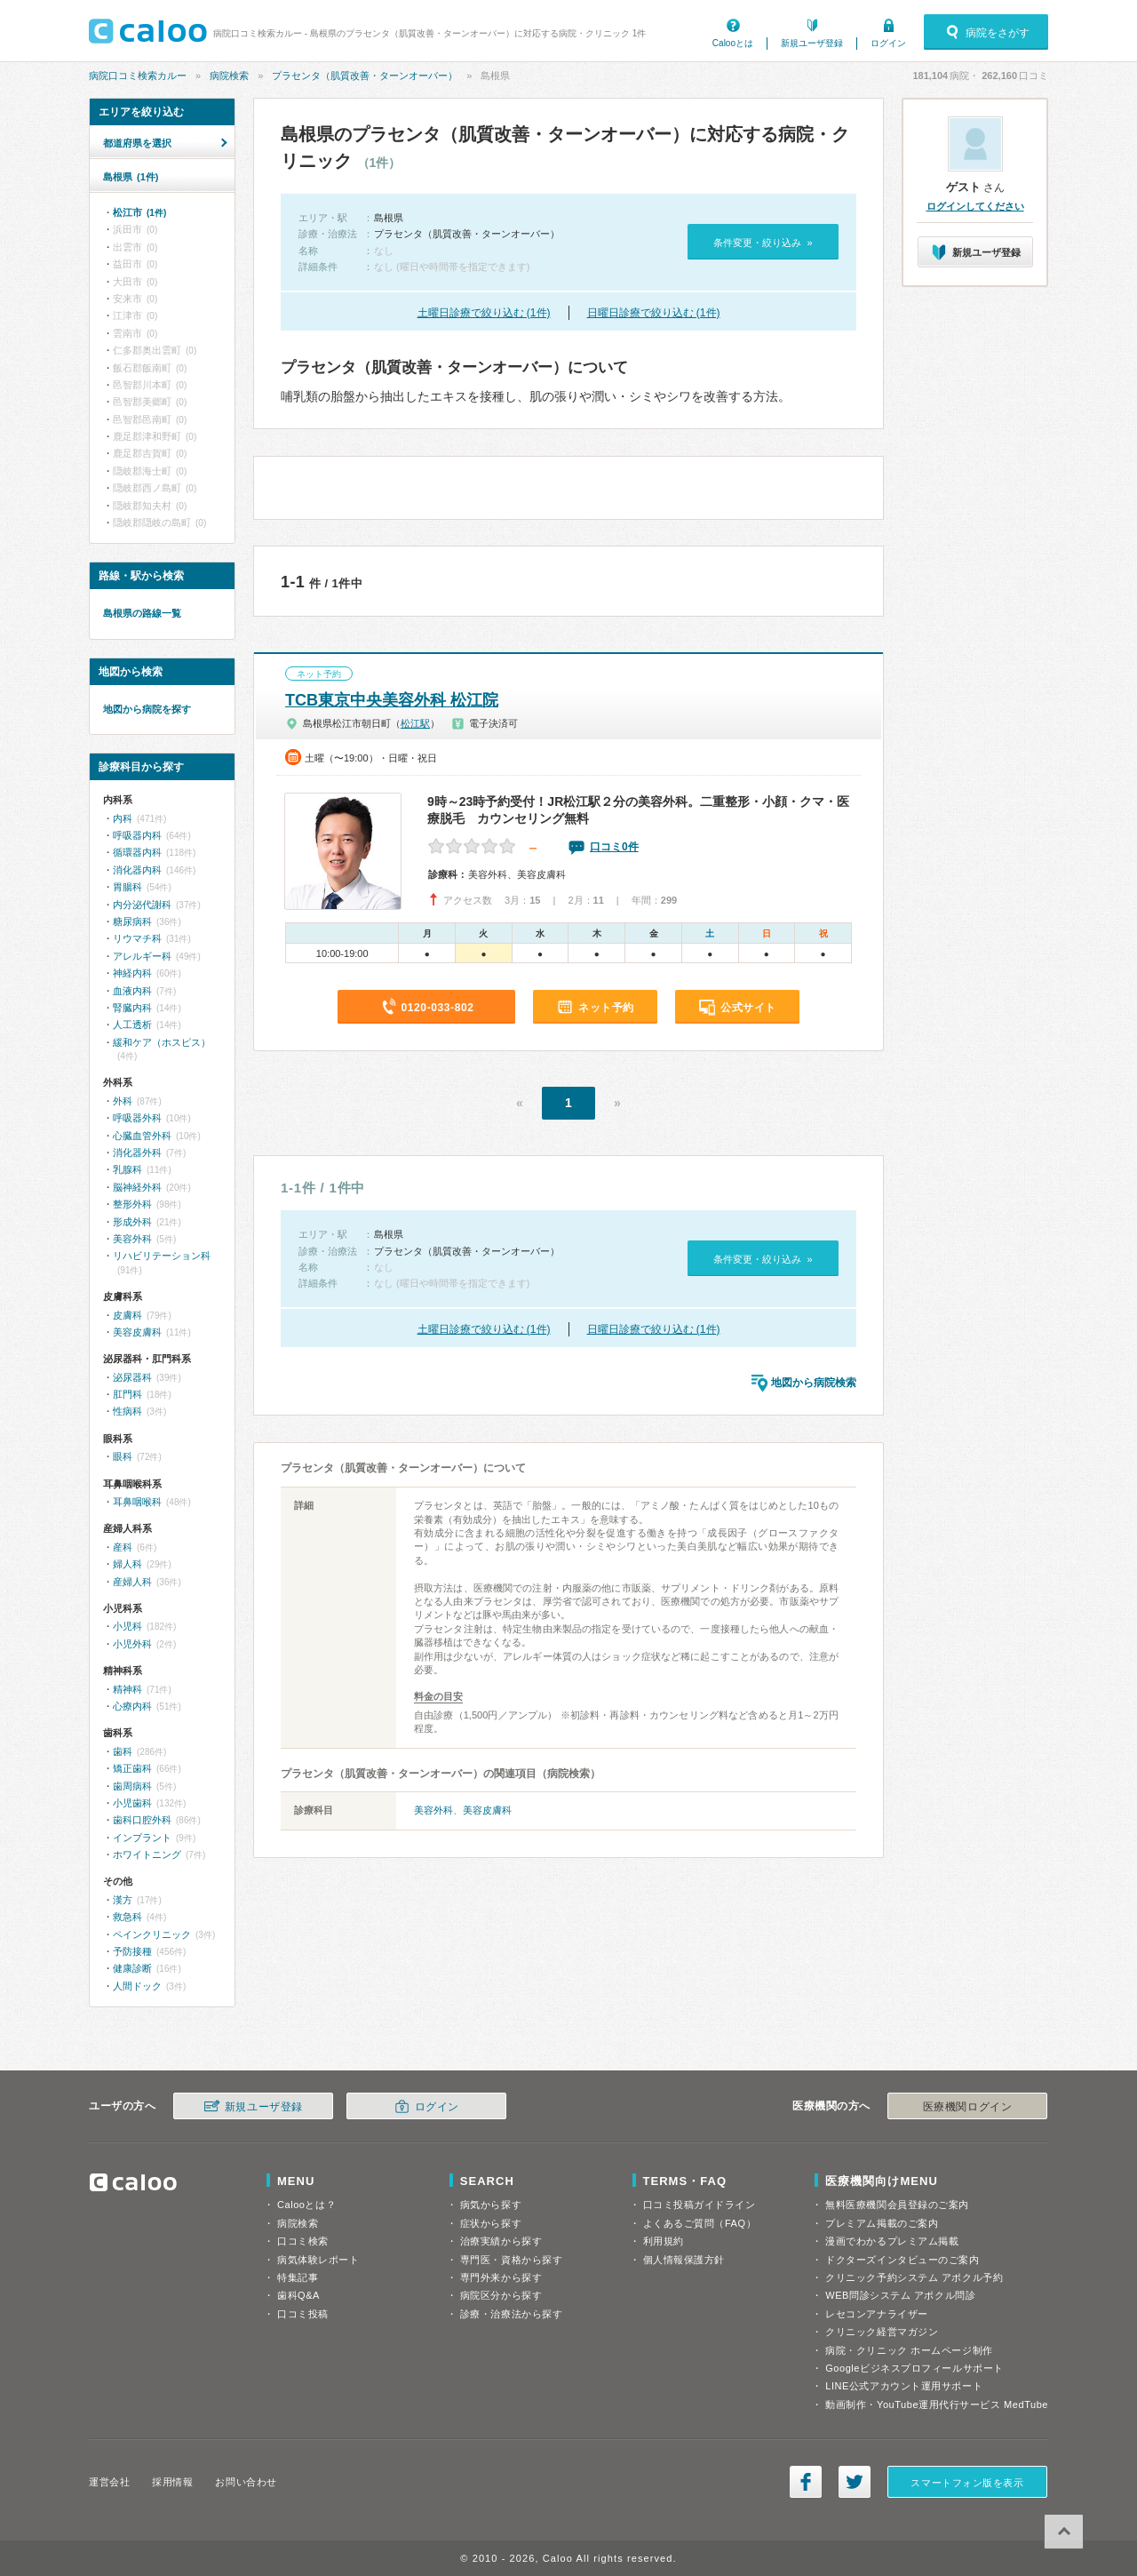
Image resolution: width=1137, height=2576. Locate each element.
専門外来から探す (501, 2277)
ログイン (888, 43)
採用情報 (172, 2481)
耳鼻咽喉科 (137, 1501)
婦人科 (127, 1564)
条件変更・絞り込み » (762, 242)
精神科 (127, 1689)
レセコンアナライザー (876, 2314)
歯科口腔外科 (142, 1819)
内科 (122, 818)
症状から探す (490, 2223)
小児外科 (132, 1644)
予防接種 (132, 1951)
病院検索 (229, 75)
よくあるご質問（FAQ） (700, 2223)
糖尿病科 (132, 921)
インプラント (142, 1837)
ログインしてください (975, 206)
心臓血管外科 (142, 1135)
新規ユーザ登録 (812, 43)
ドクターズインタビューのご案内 (902, 2259)
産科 (122, 1547)
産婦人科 (132, 1581)
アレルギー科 (142, 956)
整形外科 (132, 1204)
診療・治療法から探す (511, 2314)
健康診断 (132, 1968)
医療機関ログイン (967, 2107)
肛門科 (127, 1394)
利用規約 (663, 2241)
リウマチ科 (137, 938)
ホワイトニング (147, 1854)
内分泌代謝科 (142, 904)
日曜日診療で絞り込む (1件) (653, 313)
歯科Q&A (298, 2295)
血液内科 (132, 990)
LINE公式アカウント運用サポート (903, 2386)
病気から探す (490, 2204)
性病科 (127, 1411)
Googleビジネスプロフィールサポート (914, 2368)
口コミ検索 (303, 2241)
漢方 (122, 1899)
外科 (122, 1101)
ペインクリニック (152, 1934)
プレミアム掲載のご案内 (881, 2223)
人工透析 (132, 1024)
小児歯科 (132, 1803)
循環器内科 (137, 852)
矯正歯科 (132, 1768)
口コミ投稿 (303, 2314)
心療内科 (132, 1706)
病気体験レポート (318, 2259)
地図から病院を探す (147, 709)
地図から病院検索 (813, 1382)
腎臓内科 (132, 1007)
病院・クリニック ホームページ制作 (908, 2350)
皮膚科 (127, 1315)
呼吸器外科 (137, 1118)
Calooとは (732, 43)
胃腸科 (127, 886)
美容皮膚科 (487, 1810)
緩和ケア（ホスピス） (162, 1042)
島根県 (130, 176)
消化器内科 (137, 870)
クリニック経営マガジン (881, 2331)
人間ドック (137, 1986)
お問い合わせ (245, 2481)
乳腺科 (127, 1169)
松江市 (139, 212)
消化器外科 (137, 1152)
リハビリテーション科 (162, 1255)
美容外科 (433, 1810)
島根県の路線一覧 (142, 613)
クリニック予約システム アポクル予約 (914, 2277)
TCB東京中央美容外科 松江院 (391, 700)
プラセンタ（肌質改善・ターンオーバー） (364, 75)
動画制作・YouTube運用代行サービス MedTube (936, 2404)
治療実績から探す (501, 2241)
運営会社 (109, 2481)
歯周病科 (132, 1786)
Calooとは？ (306, 2204)
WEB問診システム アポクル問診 (900, 2295)
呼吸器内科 (137, 835)
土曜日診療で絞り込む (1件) (484, 313)
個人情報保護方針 (684, 2259)
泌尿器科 (132, 1377)
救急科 (127, 1916)
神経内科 (132, 973)
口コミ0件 (614, 847)
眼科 (122, 1456)
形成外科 (132, 1221)
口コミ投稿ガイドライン (699, 2204)
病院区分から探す (501, 2295)
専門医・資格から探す (511, 2259)
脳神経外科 (137, 1187)
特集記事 (297, 2277)
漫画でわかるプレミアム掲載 (891, 2241)
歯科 (122, 1751)
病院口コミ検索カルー (138, 75)
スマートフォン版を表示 (966, 2482)
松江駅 (415, 723)
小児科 (127, 1626)
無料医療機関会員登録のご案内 (897, 2204)
